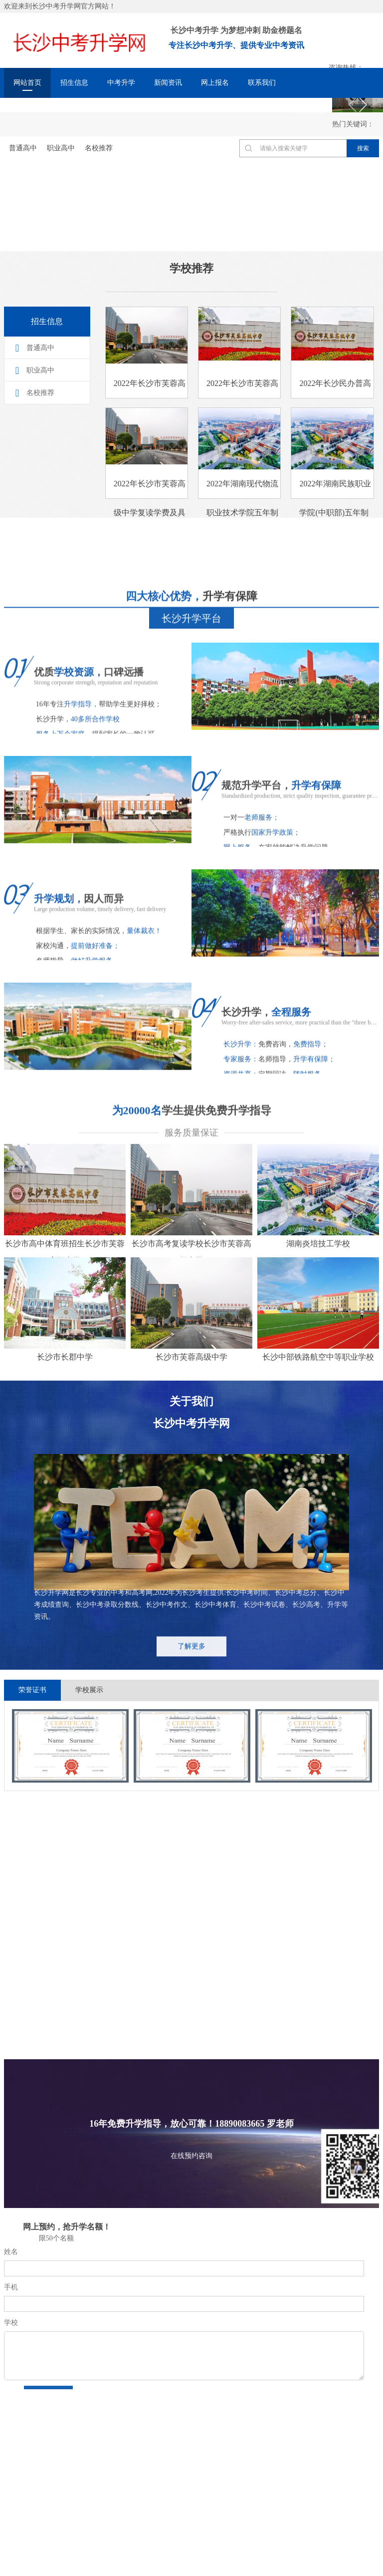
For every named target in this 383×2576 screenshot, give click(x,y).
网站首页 (27, 82)
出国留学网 (120, 2451)
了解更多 (191, 1664)
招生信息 (74, 82)
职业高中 (40, 370)
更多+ (108, 2014)
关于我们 (309, 110)
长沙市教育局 (67, 2451)
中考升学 (121, 82)
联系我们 (262, 82)
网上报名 (215, 82)
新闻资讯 (168, 82)
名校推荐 (40, 392)
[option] (70, 1746)
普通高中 (40, 348)
